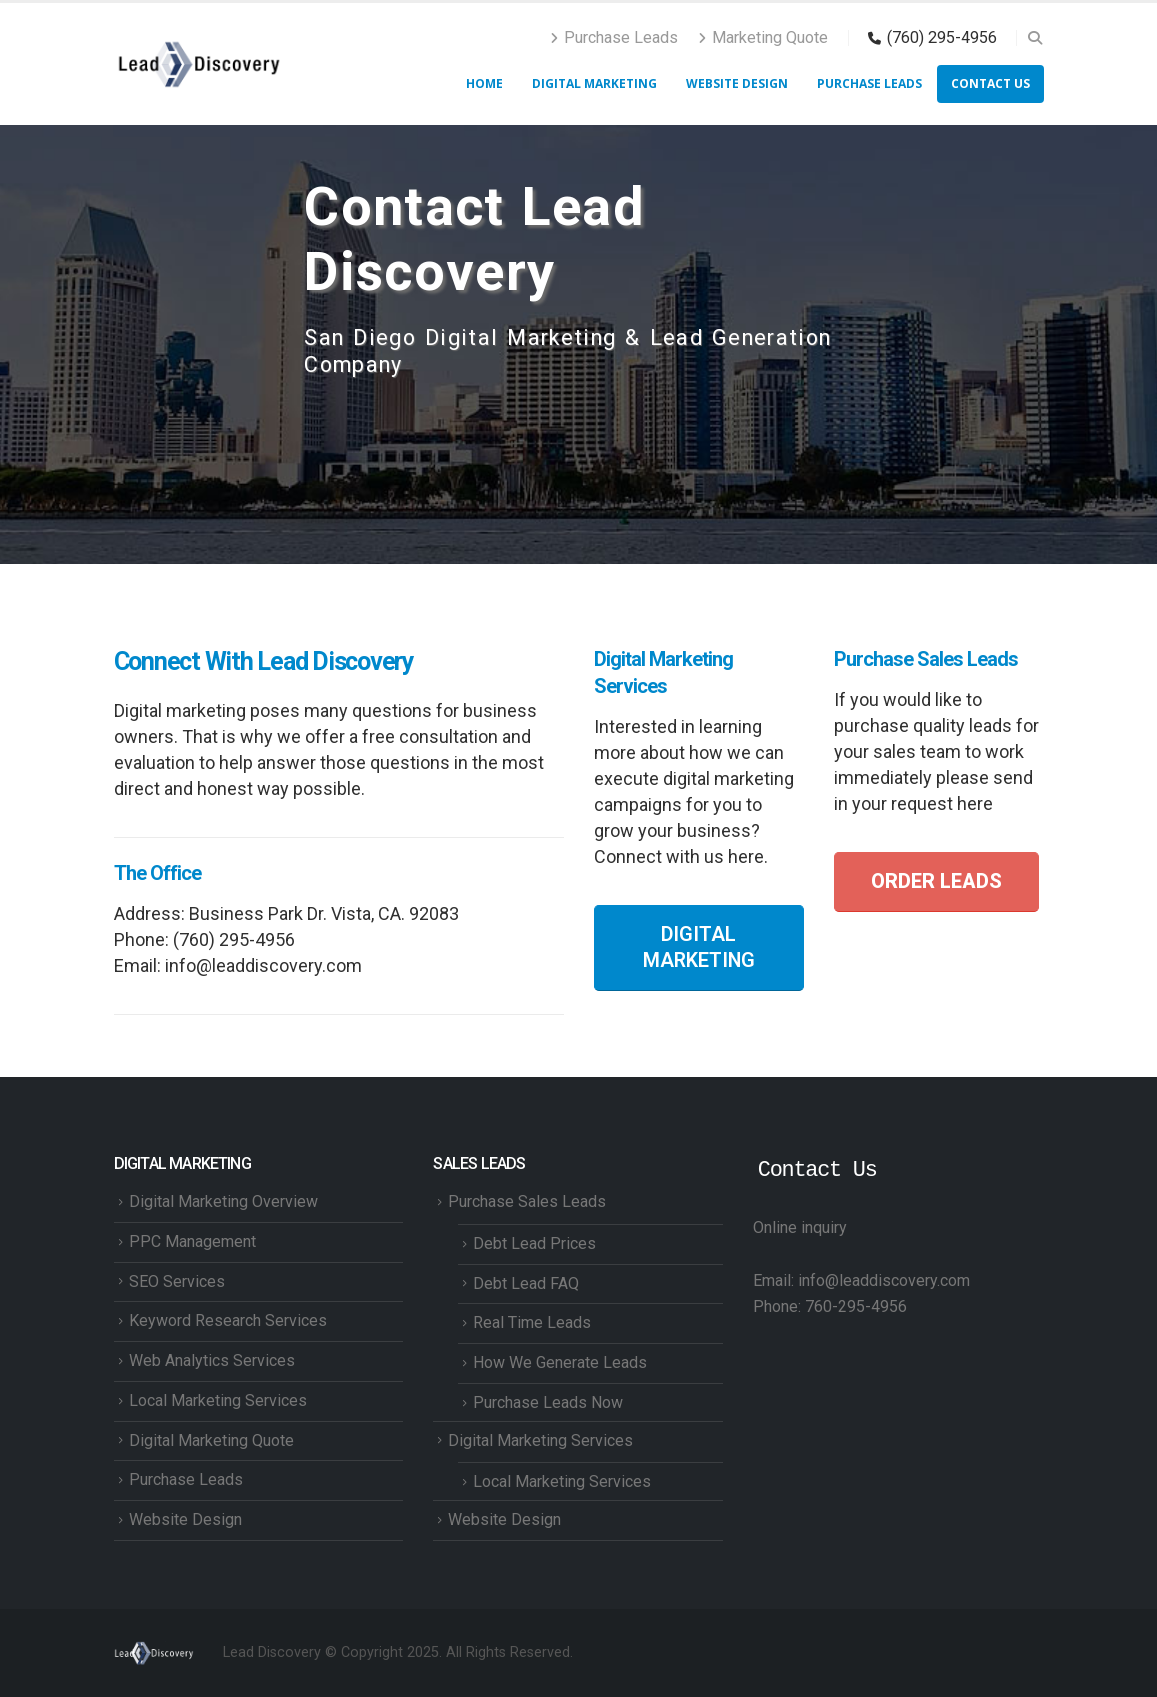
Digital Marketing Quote (211, 1440)
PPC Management (192, 1241)
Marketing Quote (763, 37)
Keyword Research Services (228, 1320)
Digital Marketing (594, 83)
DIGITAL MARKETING (699, 947)
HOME (484, 83)
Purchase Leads (614, 37)
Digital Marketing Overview (223, 1201)
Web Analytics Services (212, 1360)
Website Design (737, 83)
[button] (1035, 38)
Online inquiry (800, 1227)
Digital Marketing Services (540, 1440)
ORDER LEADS (936, 881)
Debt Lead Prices (534, 1243)
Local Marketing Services (218, 1400)
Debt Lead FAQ (526, 1283)
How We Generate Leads (560, 1362)
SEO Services (177, 1281)
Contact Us (990, 83)
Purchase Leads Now (548, 1402)
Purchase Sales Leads (527, 1201)
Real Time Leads (532, 1322)
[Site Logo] (199, 64)
